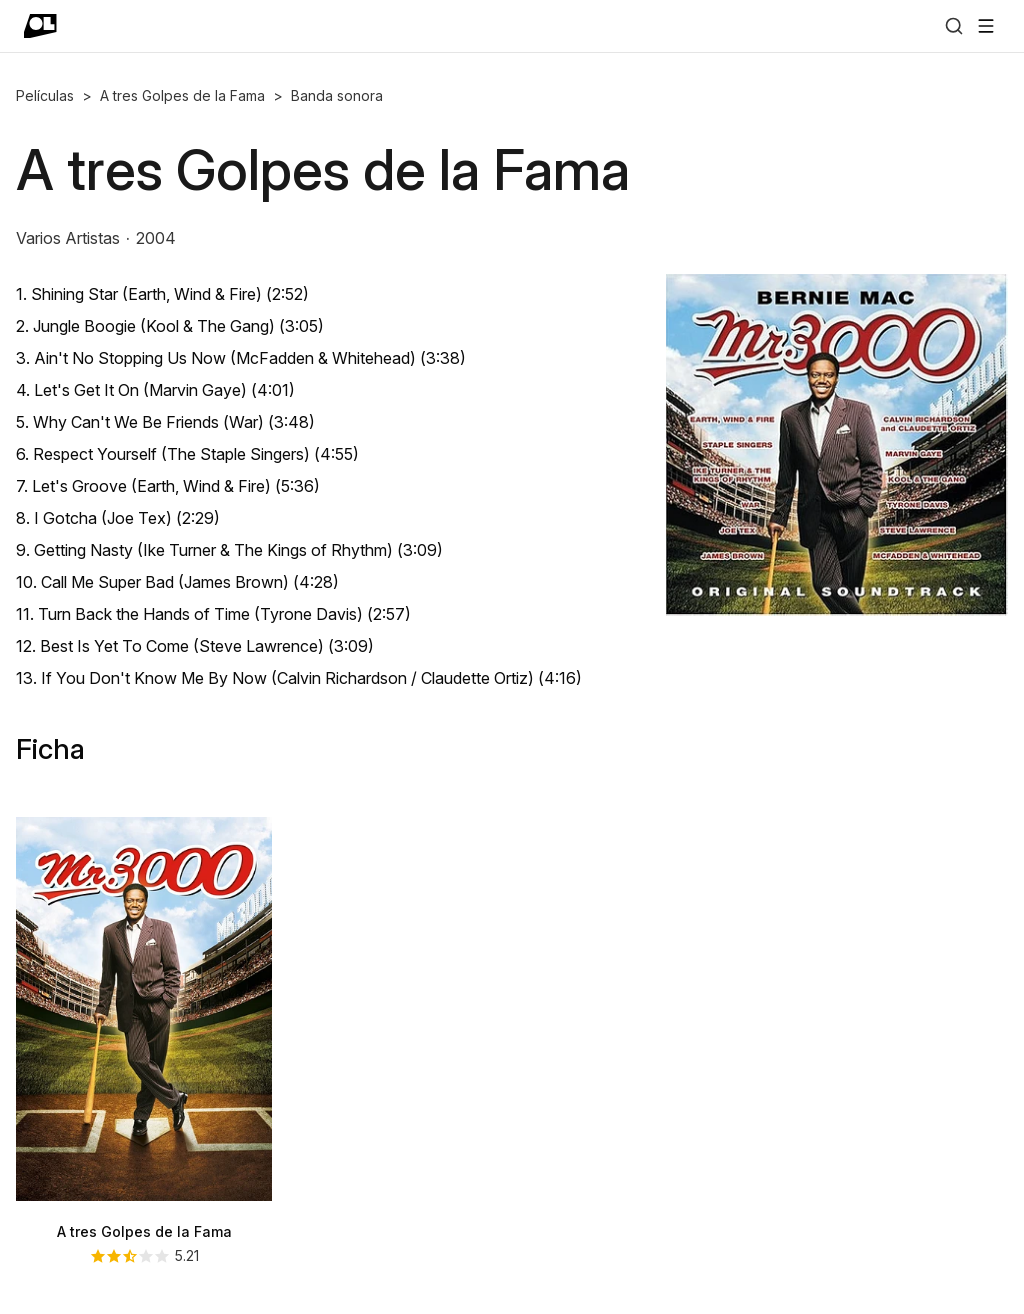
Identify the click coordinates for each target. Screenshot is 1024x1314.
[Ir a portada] (40, 26)
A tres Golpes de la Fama (182, 95)
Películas (45, 95)
